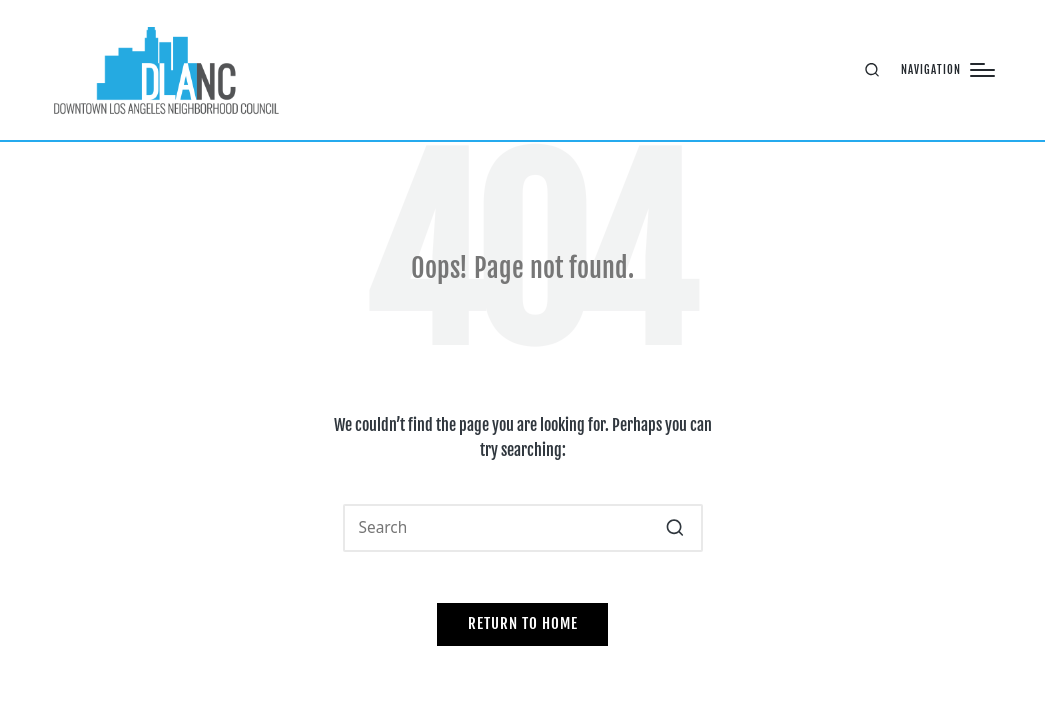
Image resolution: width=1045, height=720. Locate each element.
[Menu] (948, 70)
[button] (675, 528)
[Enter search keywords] (523, 528)
